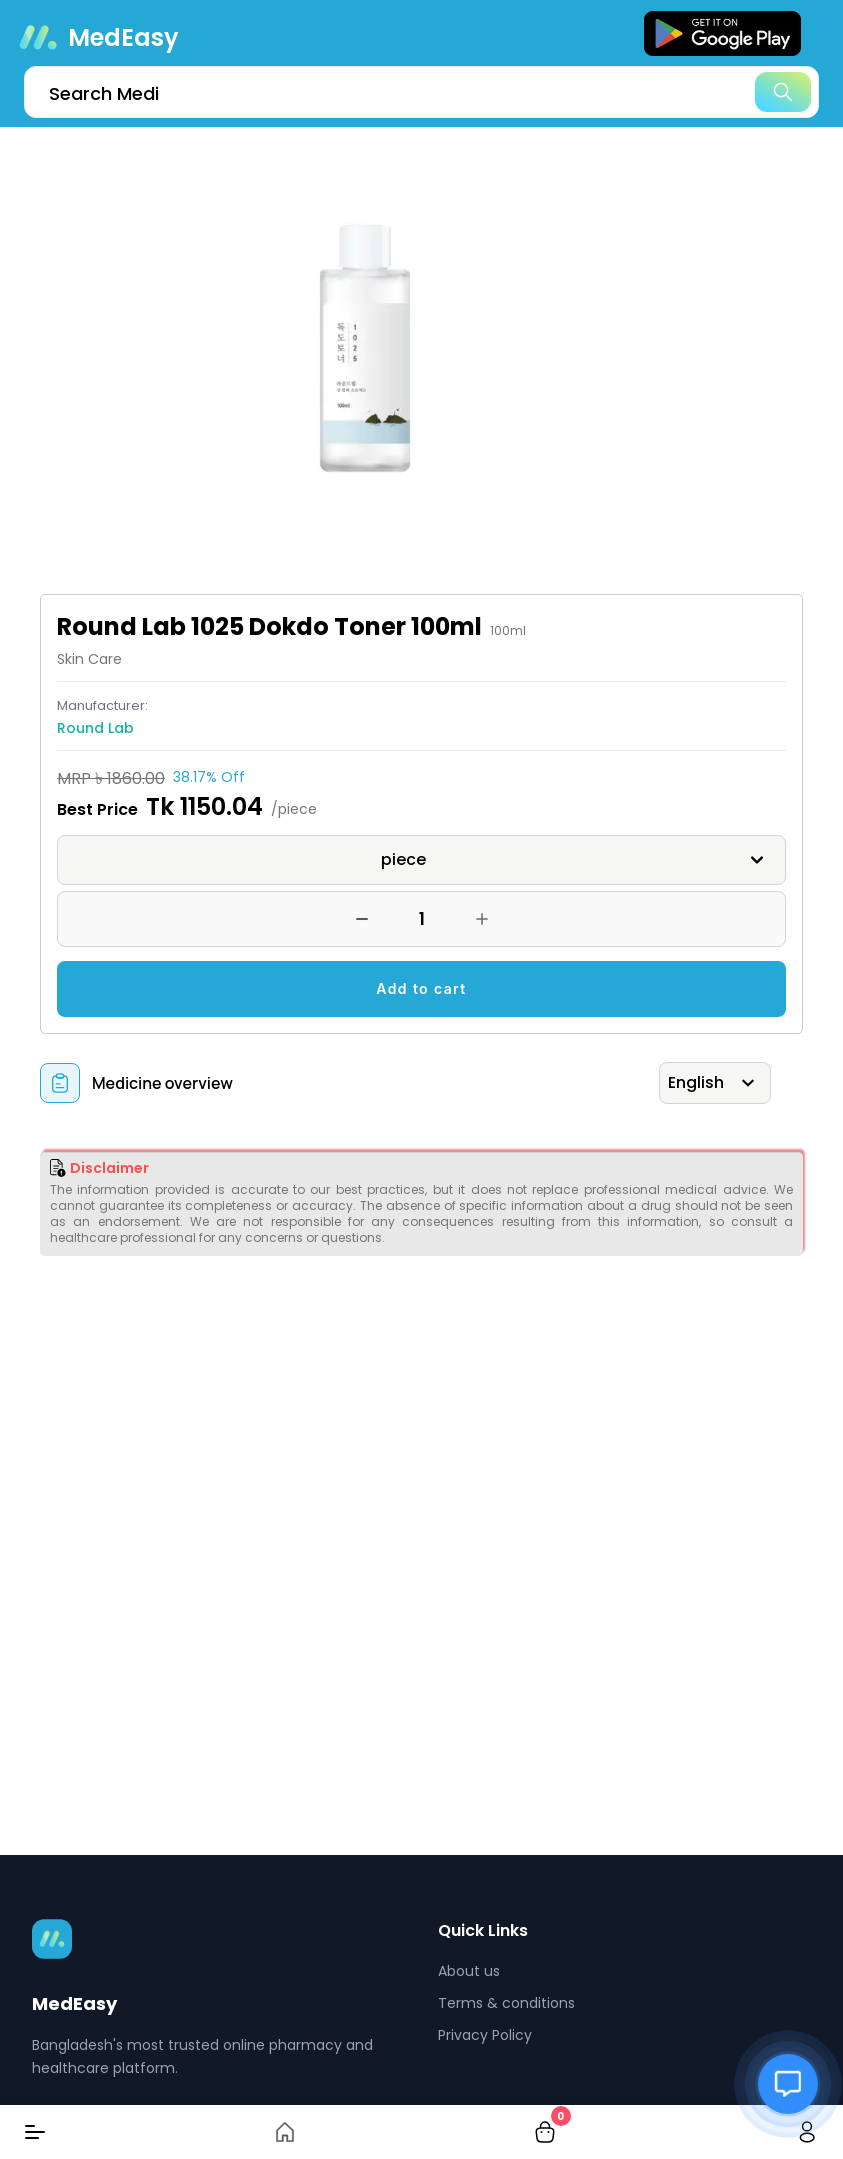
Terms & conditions (506, 2003)
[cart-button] (545, 2132)
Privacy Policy (485, 2035)
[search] (421, 92)
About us (469, 1971)
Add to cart (421, 988)
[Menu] (35, 2132)
